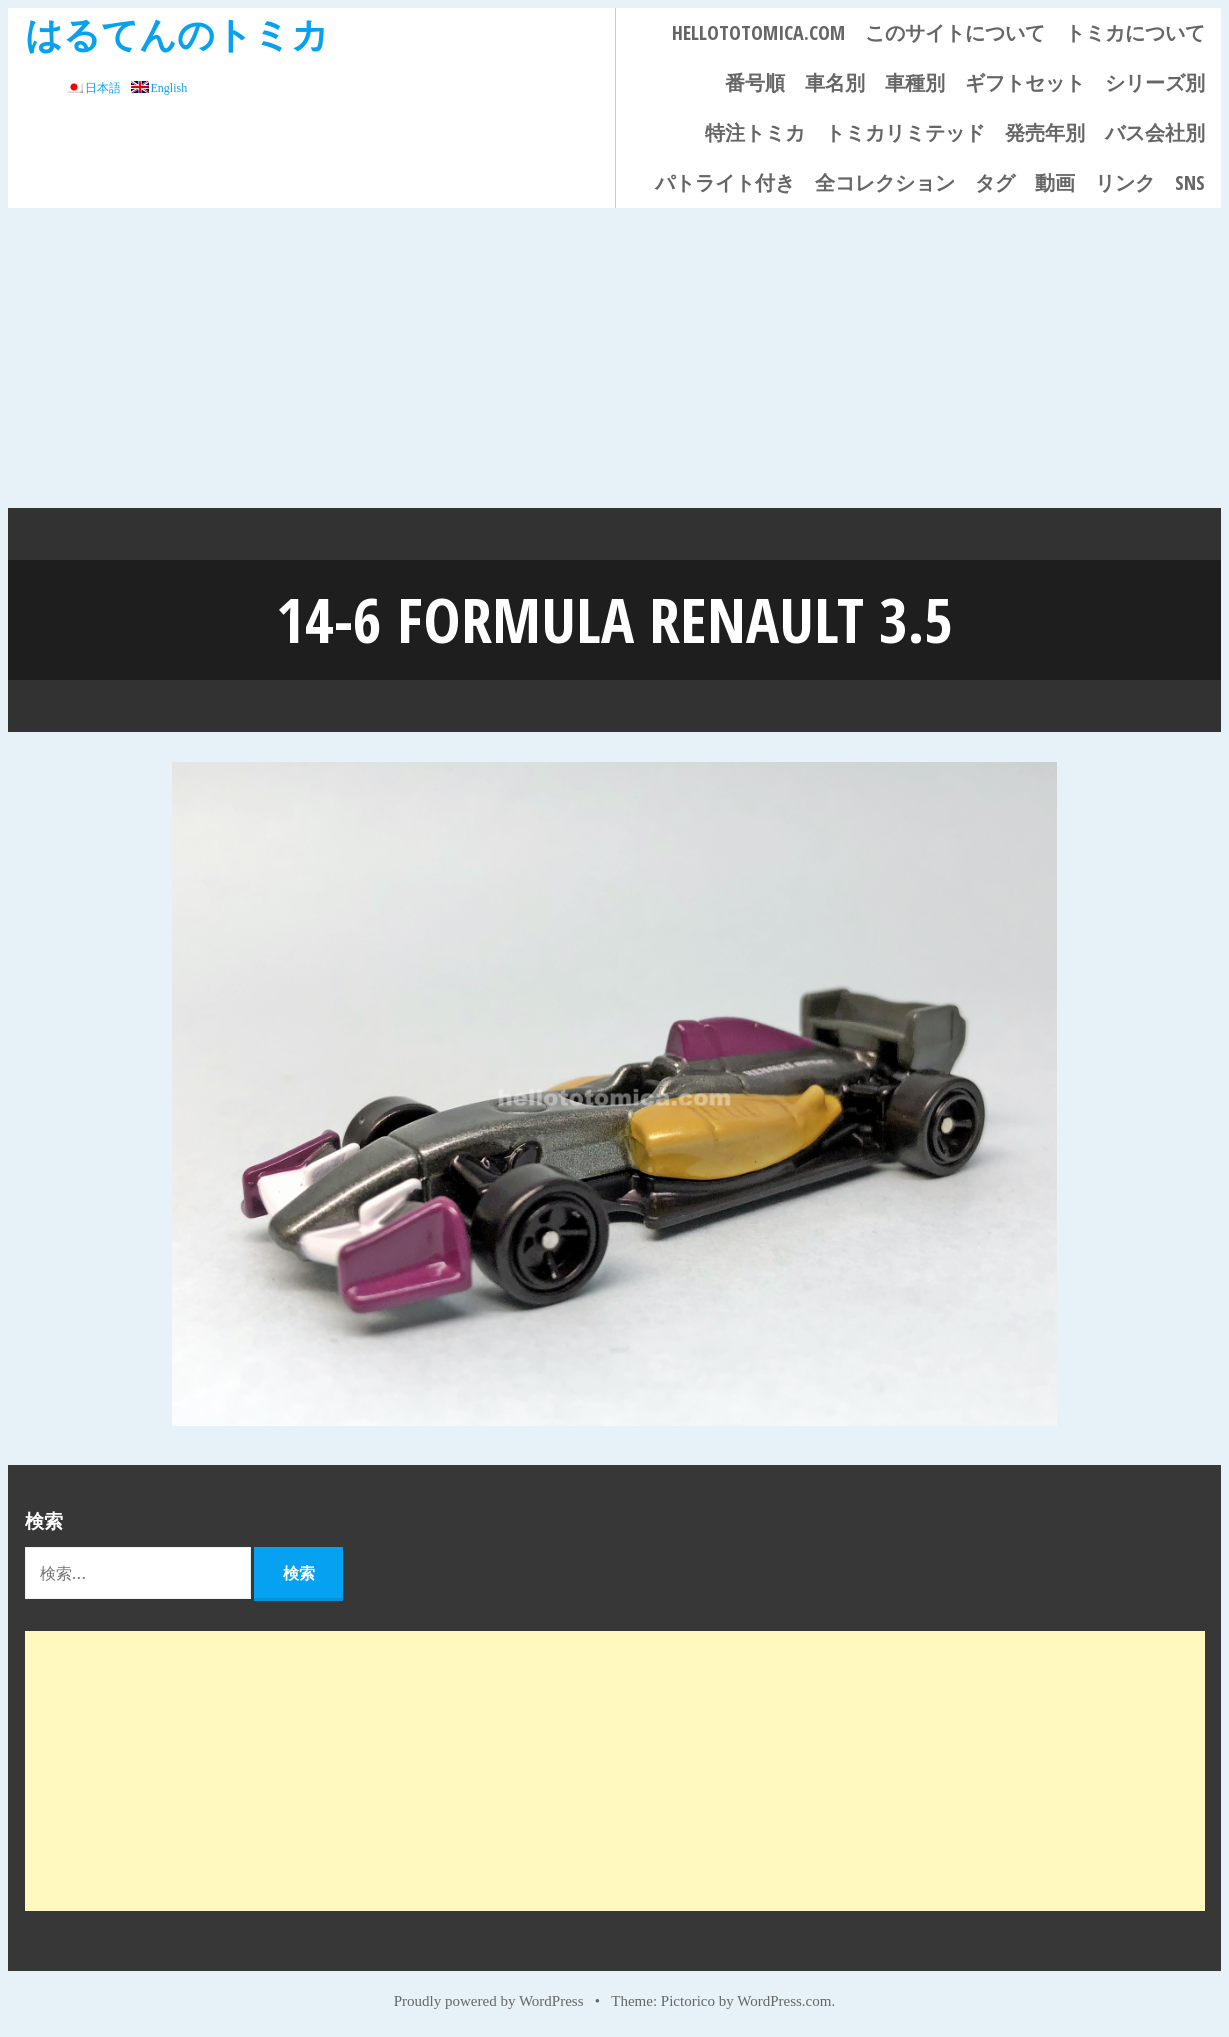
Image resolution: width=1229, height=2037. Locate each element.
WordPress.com (784, 1999)
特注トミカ (755, 132)
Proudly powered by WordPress (489, 1999)
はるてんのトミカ (177, 33)
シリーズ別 (1155, 82)
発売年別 (1045, 132)
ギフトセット (1025, 82)
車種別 (915, 82)
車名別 (835, 82)
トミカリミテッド (905, 132)
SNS (1190, 182)
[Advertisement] (615, 358)
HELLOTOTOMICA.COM (758, 32)
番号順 (755, 82)
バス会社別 (1155, 132)
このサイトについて (955, 32)
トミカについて (1135, 32)
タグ (995, 182)
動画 (1055, 182)
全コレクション (885, 182)
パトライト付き (725, 182)
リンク (1125, 182)
